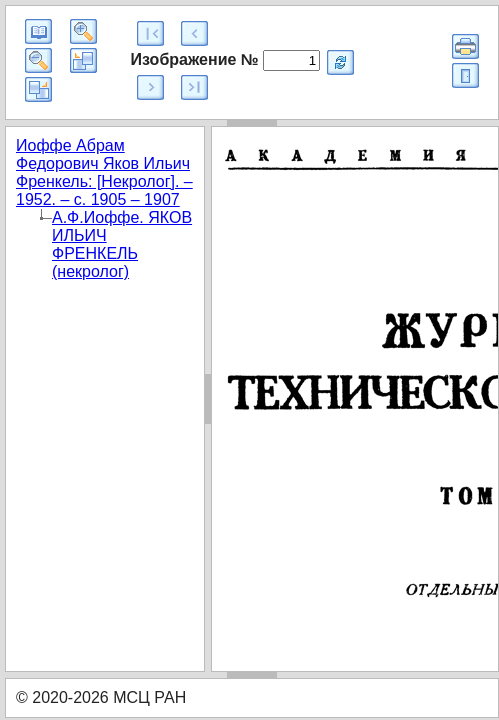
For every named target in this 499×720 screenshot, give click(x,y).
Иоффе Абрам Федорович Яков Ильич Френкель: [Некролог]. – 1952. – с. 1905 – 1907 (104, 172)
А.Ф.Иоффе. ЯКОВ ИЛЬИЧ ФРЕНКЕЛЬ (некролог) (122, 244)
